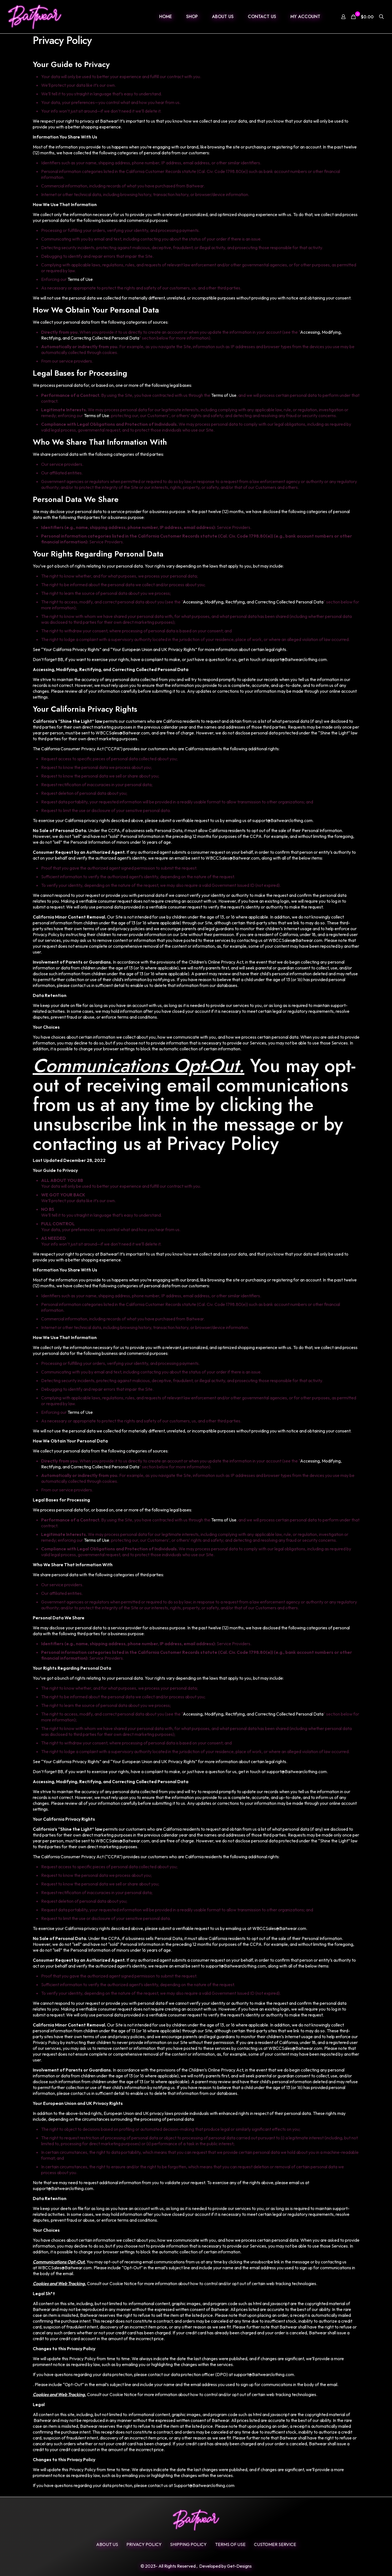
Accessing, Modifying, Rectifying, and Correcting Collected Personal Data (253, 602)
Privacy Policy (144, 2544)
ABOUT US (107, 2544)
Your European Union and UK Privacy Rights (153, 649)
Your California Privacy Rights (71, 649)
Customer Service (275, 2544)
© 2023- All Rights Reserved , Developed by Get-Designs (196, 2566)
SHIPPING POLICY (188, 2544)
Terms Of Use (230, 2544)
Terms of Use (80, 279)
